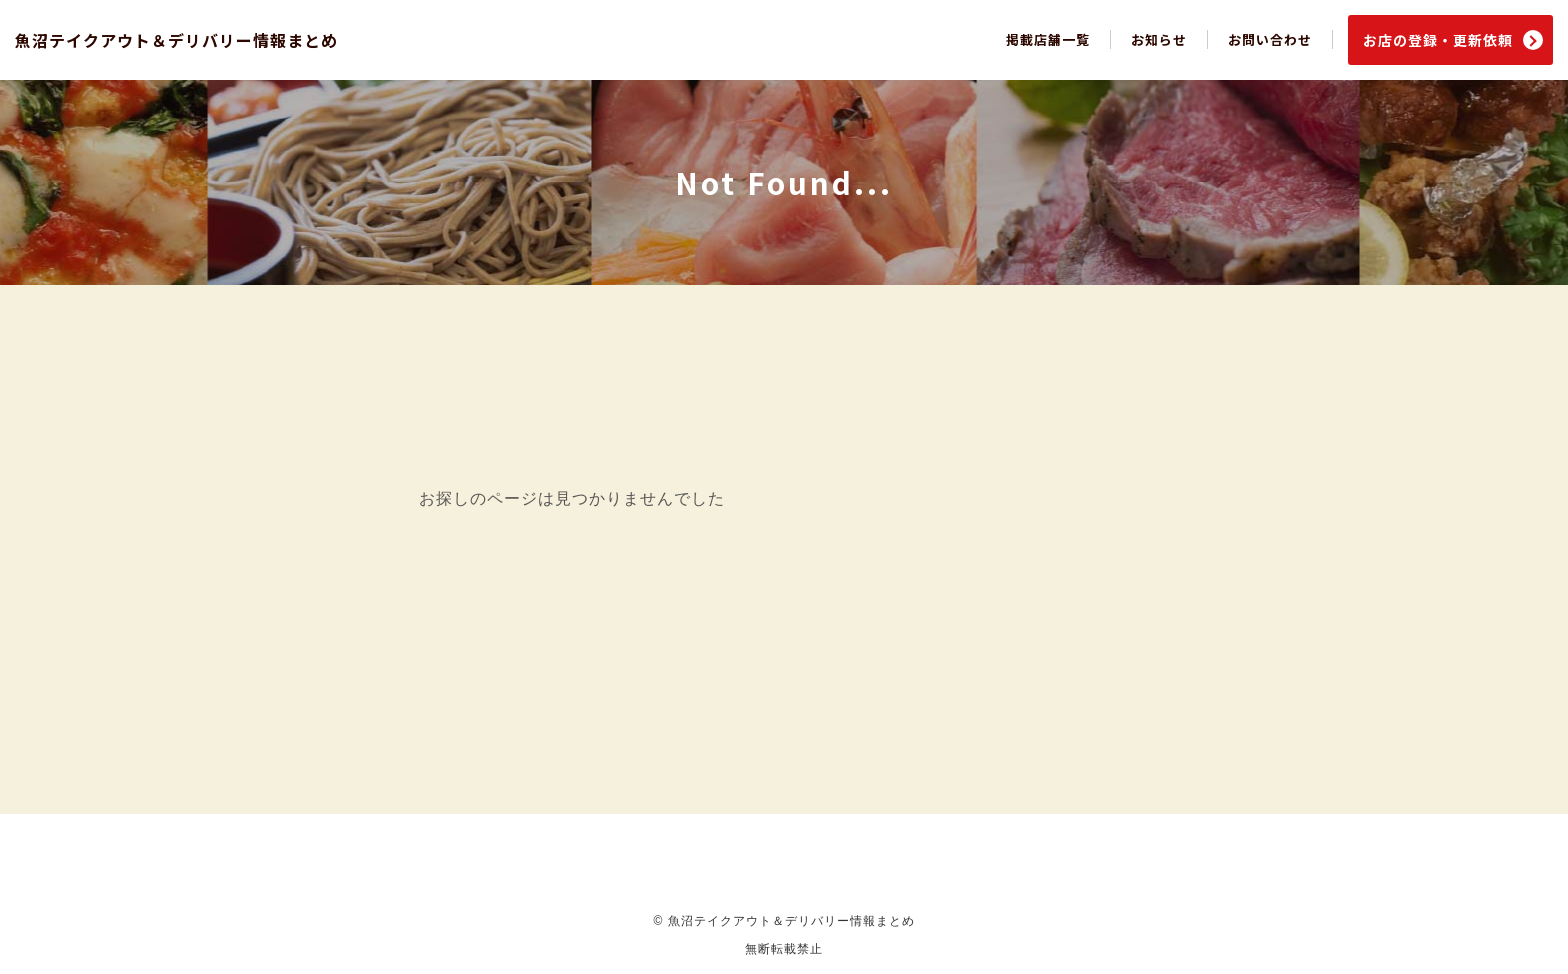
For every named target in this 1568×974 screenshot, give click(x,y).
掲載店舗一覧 (1048, 39)
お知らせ (1159, 39)
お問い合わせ (1270, 39)
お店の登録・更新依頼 (1438, 40)
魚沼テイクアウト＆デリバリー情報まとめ (176, 40)
